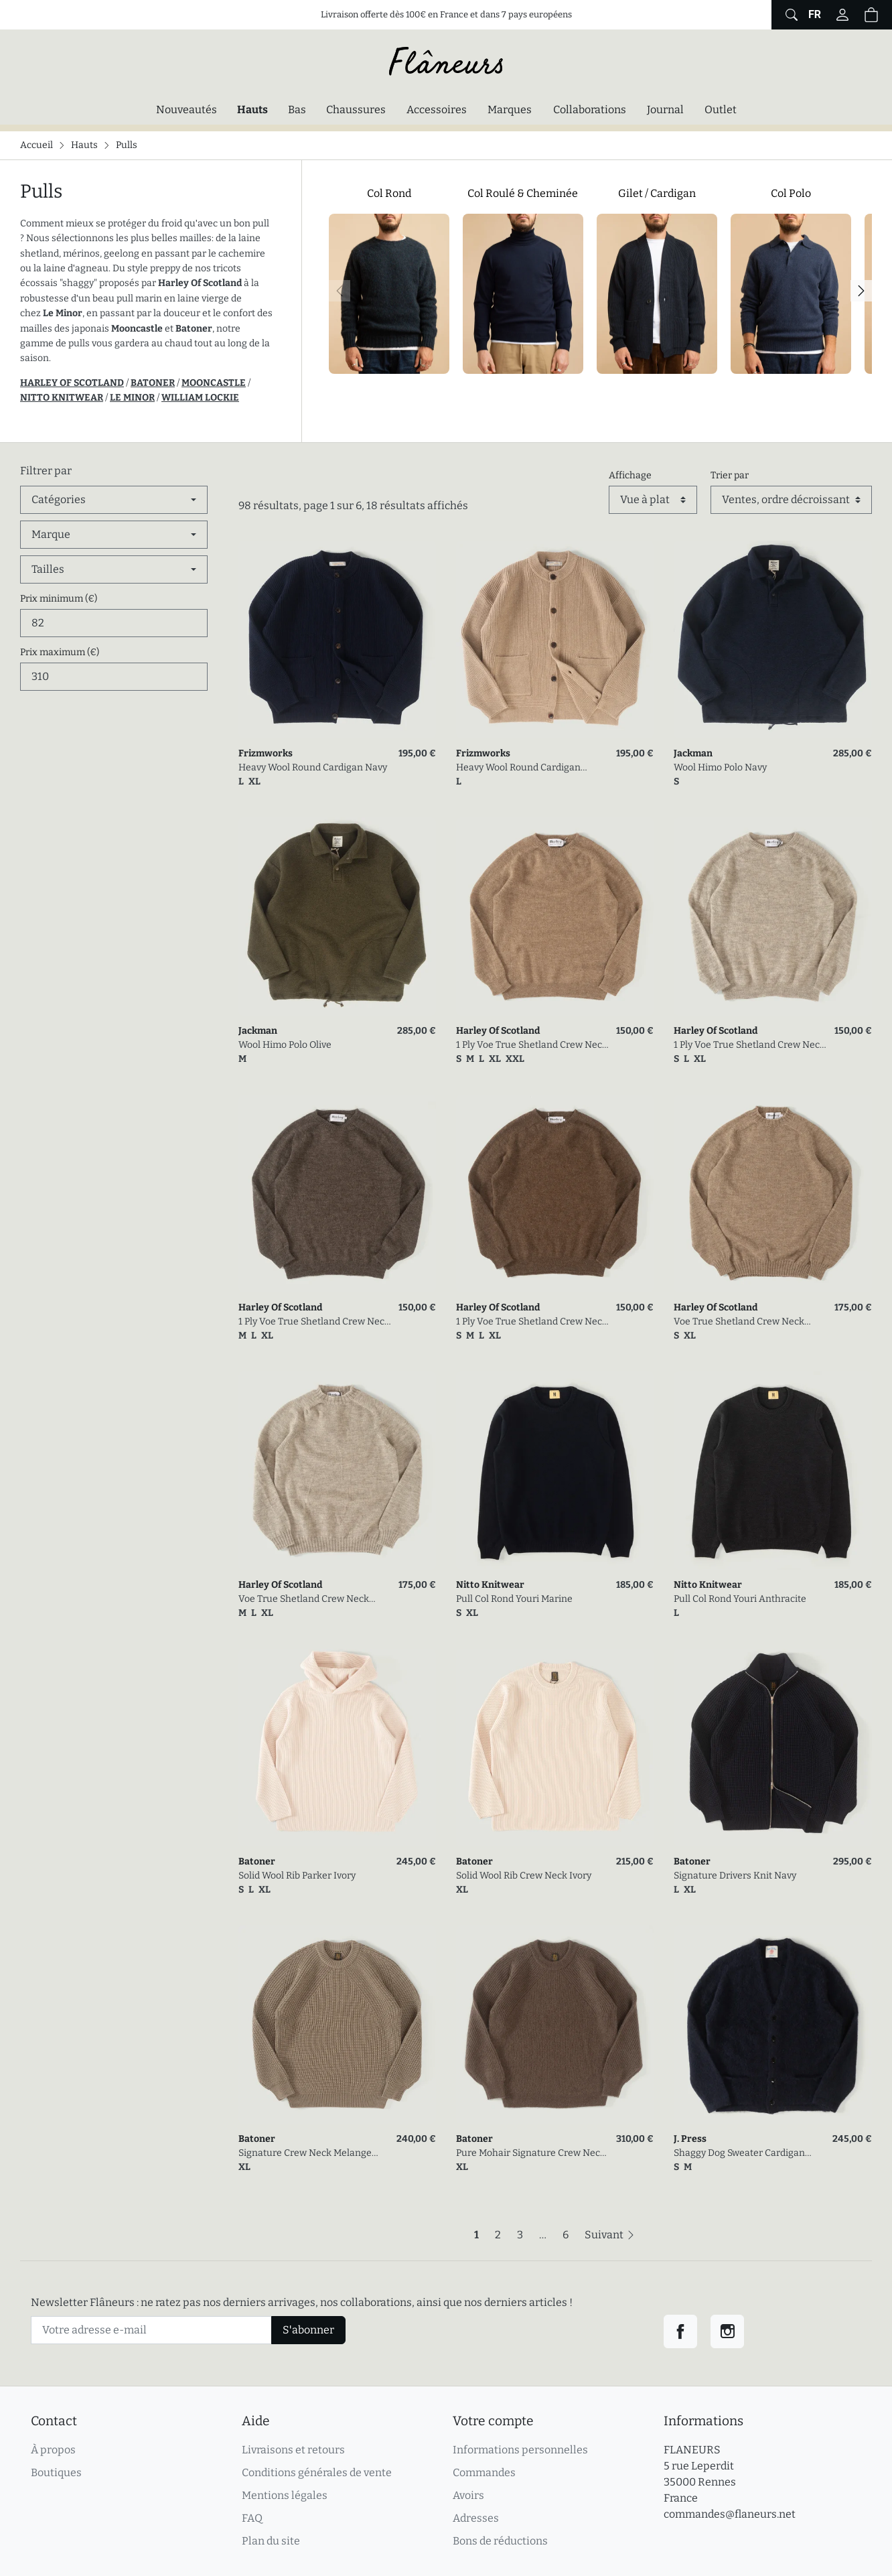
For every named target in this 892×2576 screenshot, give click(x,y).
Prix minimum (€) (58, 598)
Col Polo (791, 193)
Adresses (476, 2518)
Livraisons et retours (293, 2449)
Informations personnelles (520, 2449)
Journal (665, 109)
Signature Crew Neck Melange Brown (305, 2153)
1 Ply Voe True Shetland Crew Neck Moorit (531, 1322)
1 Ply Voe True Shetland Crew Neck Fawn (531, 1045)
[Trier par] (791, 500)
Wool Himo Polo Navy (720, 767)
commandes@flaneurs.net (730, 2514)
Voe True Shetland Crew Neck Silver (303, 1599)
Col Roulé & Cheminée (522, 193)
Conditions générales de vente (317, 2472)
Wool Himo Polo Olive (284, 1044)
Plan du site (271, 2540)
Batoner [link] (256, 1861)
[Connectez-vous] (842, 14)
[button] (871, 15)
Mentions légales (284, 2495)
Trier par (730, 475)
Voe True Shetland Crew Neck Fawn (739, 1322)
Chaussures (356, 109)
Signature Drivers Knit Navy (735, 1875)
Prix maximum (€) (59, 652)
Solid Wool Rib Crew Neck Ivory (523, 1875)
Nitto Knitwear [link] (490, 1584)
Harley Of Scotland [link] (498, 1030)
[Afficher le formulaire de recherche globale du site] (790, 14)
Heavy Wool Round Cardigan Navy (312, 767)
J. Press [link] (690, 2139)
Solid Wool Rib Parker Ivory (297, 1875)
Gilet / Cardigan (657, 193)
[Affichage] (653, 500)
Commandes (484, 2472)
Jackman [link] (693, 753)
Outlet (720, 109)
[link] (337, 639)
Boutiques (56, 2472)
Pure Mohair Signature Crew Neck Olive (530, 2153)
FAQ (252, 2518)
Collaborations (589, 109)
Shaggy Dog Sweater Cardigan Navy (739, 2153)
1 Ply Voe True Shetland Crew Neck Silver (749, 1045)
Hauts (256, 108)
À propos (53, 2449)
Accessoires (436, 109)
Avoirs (468, 2495)
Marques (510, 109)
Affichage (630, 475)
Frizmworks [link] (265, 753)
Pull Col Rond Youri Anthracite (740, 1599)
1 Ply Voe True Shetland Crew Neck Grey (314, 1322)
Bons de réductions (500, 2540)
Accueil (36, 145)
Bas (297, 109)
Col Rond (389, 193)
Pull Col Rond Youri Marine (514, 1599)
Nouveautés (186, 109)
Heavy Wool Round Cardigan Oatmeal (518, 768)
